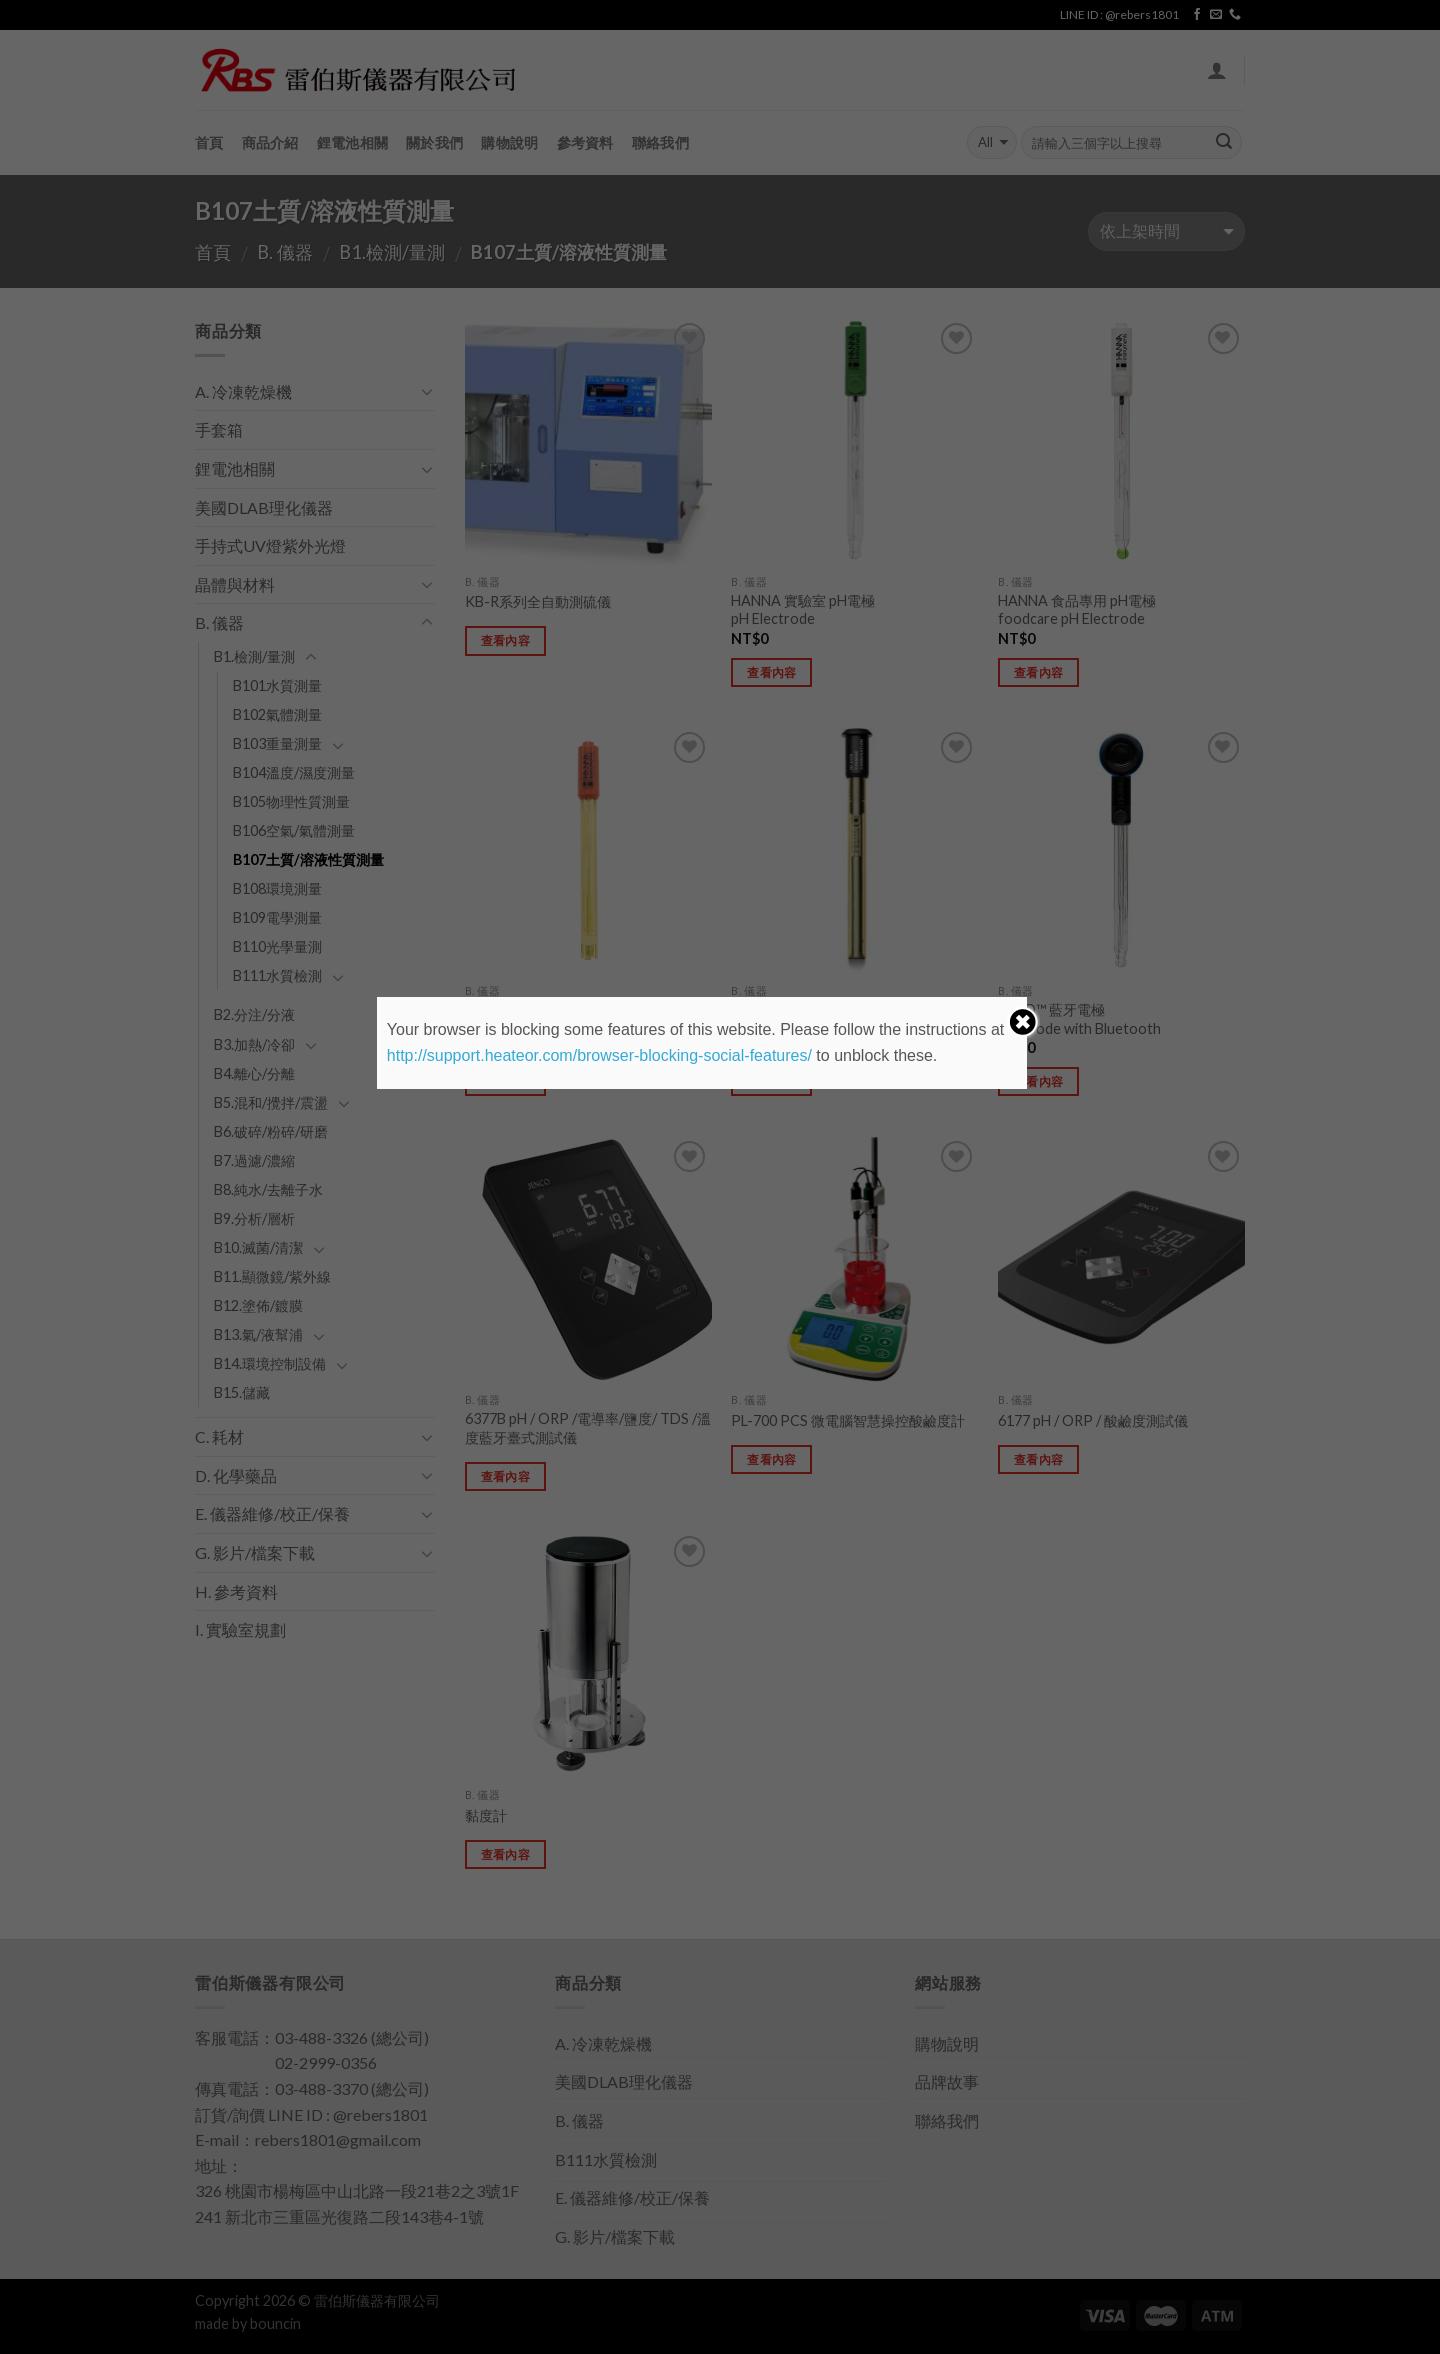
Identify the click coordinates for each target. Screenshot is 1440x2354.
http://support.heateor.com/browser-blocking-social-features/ (599, 1055)
